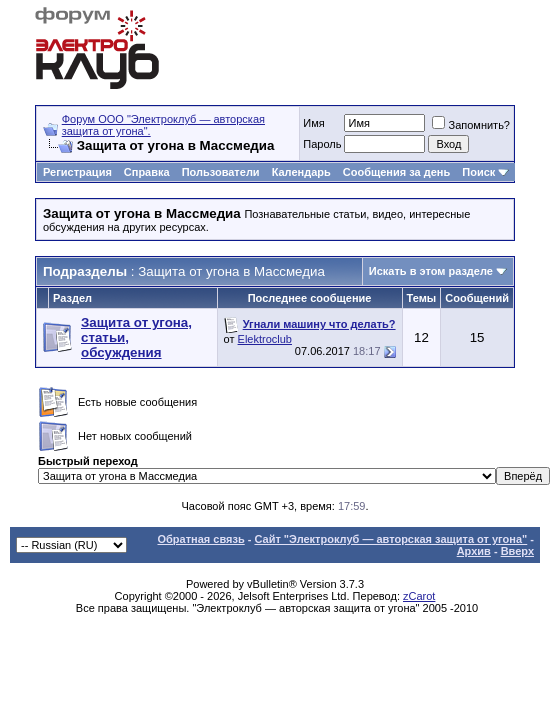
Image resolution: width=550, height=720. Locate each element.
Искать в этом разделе (431, 271)
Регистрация (77, 172)
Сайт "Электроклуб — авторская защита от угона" (390, 539)
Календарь (301, 172)
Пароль (322, 144)
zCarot (419, 596)
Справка (147, 172)
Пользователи (221, 172)
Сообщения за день (396, 172)
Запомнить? (471, 125)
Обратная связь (200, 539)
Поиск (478, 172)
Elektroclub (265, 339)
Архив (474, 551)
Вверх (517, 551)
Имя (313, 123)
